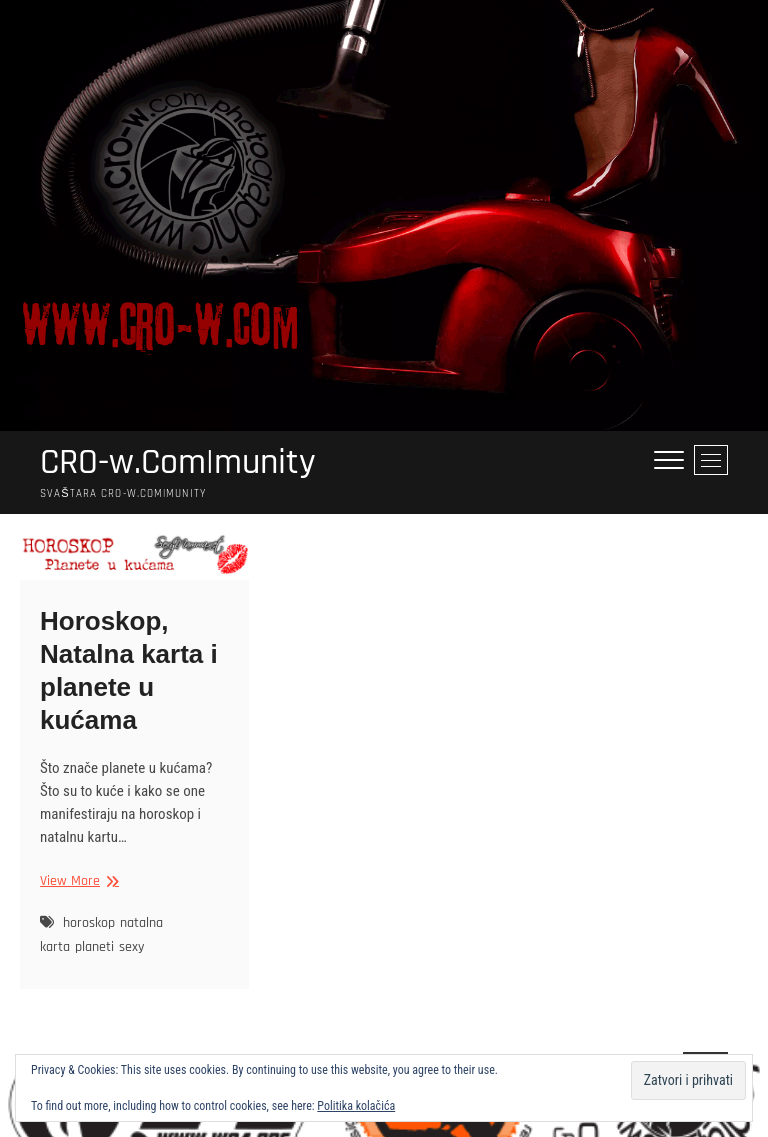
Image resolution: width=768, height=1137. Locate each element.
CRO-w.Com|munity (178, 463)
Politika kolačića (356, 1106)
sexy (131, 947)
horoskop (89, 923)
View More (77, 881)
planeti (94, 947)
